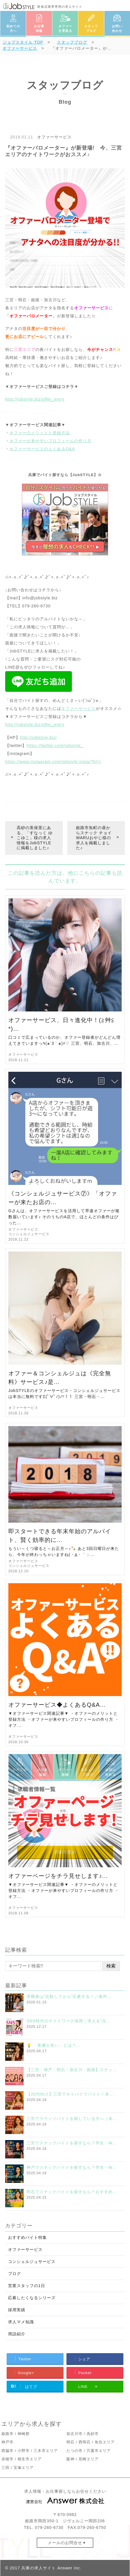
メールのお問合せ (65, 2542)
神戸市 (7, 2442)
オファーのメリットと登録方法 (39, 432)
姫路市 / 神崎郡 (15, 2434)
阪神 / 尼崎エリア (82, 2459)
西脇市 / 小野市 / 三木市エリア (29, 2450)
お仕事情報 (39, 28)
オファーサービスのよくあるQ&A (42, 449)
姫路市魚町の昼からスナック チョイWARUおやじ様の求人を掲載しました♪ (94, 837)
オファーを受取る (65, 28)
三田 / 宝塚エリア (17, 2467)
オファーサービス (54, 137)
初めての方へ (13, 28)
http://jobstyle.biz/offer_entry (34, 399)
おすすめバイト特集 (27, 2237)
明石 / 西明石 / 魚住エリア (90, 2442)
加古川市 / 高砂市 (82, 2434)
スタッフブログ (91, 28)
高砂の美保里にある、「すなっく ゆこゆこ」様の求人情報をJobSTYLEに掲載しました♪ (35, 837)
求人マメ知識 (21, 2322)
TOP (23, 42)
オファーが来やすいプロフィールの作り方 (50, 441)
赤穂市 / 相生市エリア (21, 2459)
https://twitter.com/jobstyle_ (54, 745)
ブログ (14, 2273)
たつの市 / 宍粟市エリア (88, 2450)
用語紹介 (16, 2334)
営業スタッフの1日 (26, 2285)
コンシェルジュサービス (28, 1234)
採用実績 (16, 2309)
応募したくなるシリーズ (32, 2297)
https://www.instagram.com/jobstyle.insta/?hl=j (53, 761)
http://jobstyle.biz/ (38, 737)
